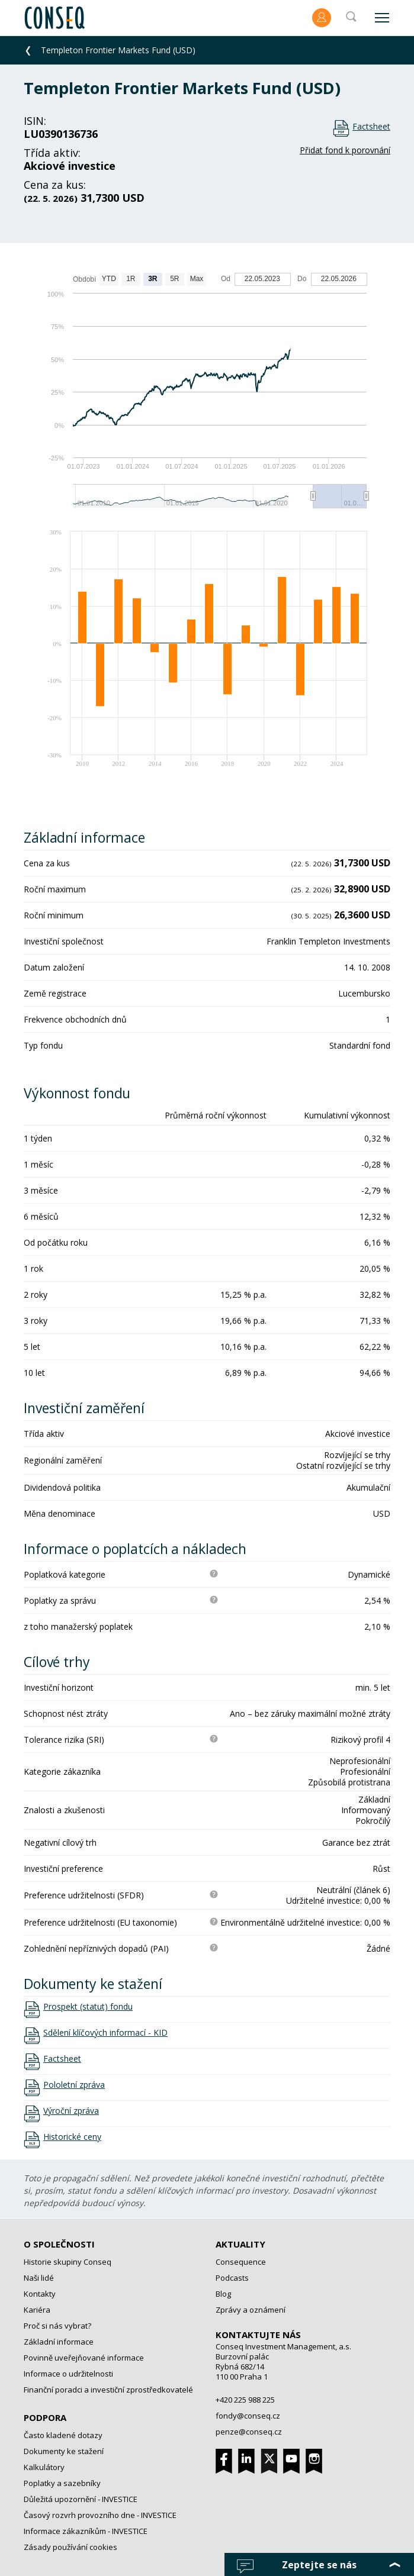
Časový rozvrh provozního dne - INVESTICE (100, 2515)
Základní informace (59, 2341)
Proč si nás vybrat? (57, 2325)
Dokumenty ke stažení (64, 2451)
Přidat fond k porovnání (345, 150)
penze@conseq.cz (249, 2431)
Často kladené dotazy (63, 2435)
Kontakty (40, 2293)
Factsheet (371, 126)
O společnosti (59, 2244)
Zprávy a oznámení (250, 2309)
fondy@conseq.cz (248, 2415)
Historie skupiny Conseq (67, 2261)
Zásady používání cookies (70, 2547)
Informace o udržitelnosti (68, 2373)
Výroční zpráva (71, 2111)
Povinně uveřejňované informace (84, 2357)
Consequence (241, 2261)
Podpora (45, 2417)
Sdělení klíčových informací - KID (105, 2032)
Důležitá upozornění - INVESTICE (80, 2499)
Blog (223, 2293)
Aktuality (240, 2244)
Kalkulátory (44, 2467)
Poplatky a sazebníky (62, 2483)
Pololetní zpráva (74, 2085)
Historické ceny (72, 2137)
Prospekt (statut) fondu (88, 2006)
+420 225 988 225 (245, 2399)
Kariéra (37, 2309)
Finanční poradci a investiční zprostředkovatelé (108, 2389)
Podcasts (232, 2277)
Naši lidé (39, 2277)
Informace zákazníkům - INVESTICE (85, 2531)
